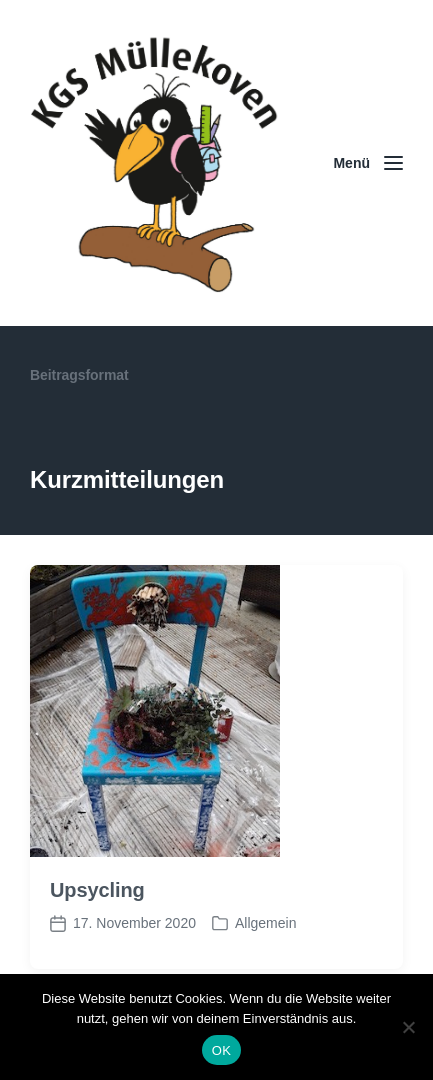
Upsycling (97, 890)
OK (221, 1050)
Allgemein (265, 923)
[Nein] (408, 1027)
